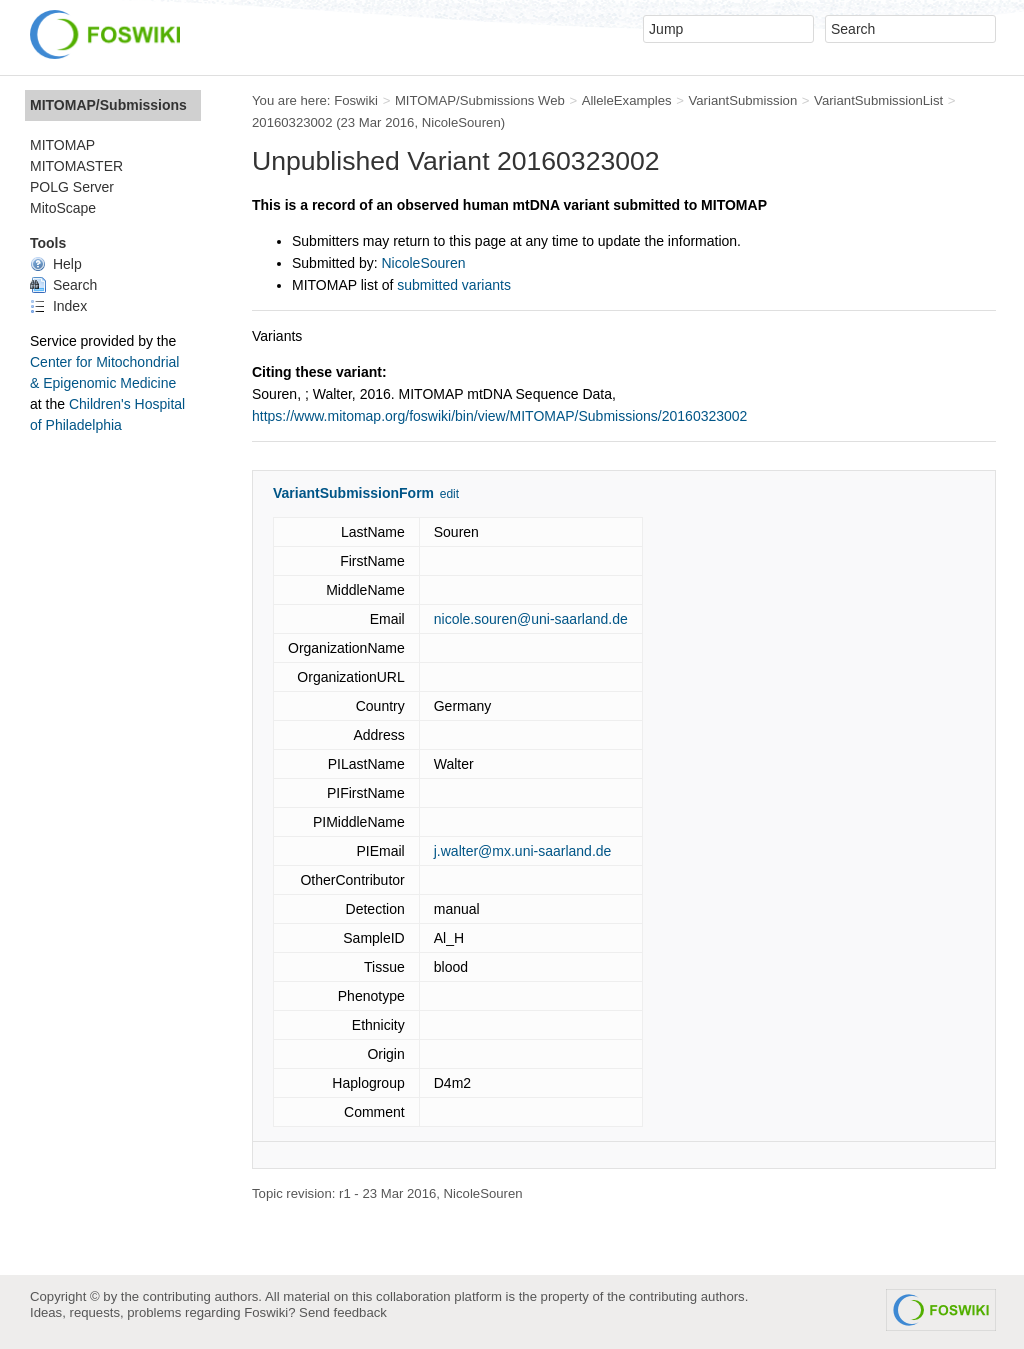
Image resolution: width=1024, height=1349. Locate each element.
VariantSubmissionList (878, 100)
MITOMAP (62, 145)
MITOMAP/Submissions (108, 105)
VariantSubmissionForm (353, 493)
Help (56, 264)
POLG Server (72, 187)
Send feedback (343, 1312)
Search (63, 285)
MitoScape (63, 208)
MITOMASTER (76, 166)
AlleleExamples (627, 100)
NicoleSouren (461, 122)
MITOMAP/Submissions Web (480, 100)
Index (58, 306)
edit (449, 494)
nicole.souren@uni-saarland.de (531, 619)
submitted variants (454, 285)
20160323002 (292, 122)
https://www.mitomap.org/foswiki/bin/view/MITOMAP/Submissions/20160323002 (499, 416)
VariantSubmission (742, 100)
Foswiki (356, 100)
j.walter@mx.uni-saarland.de (523, 851)
